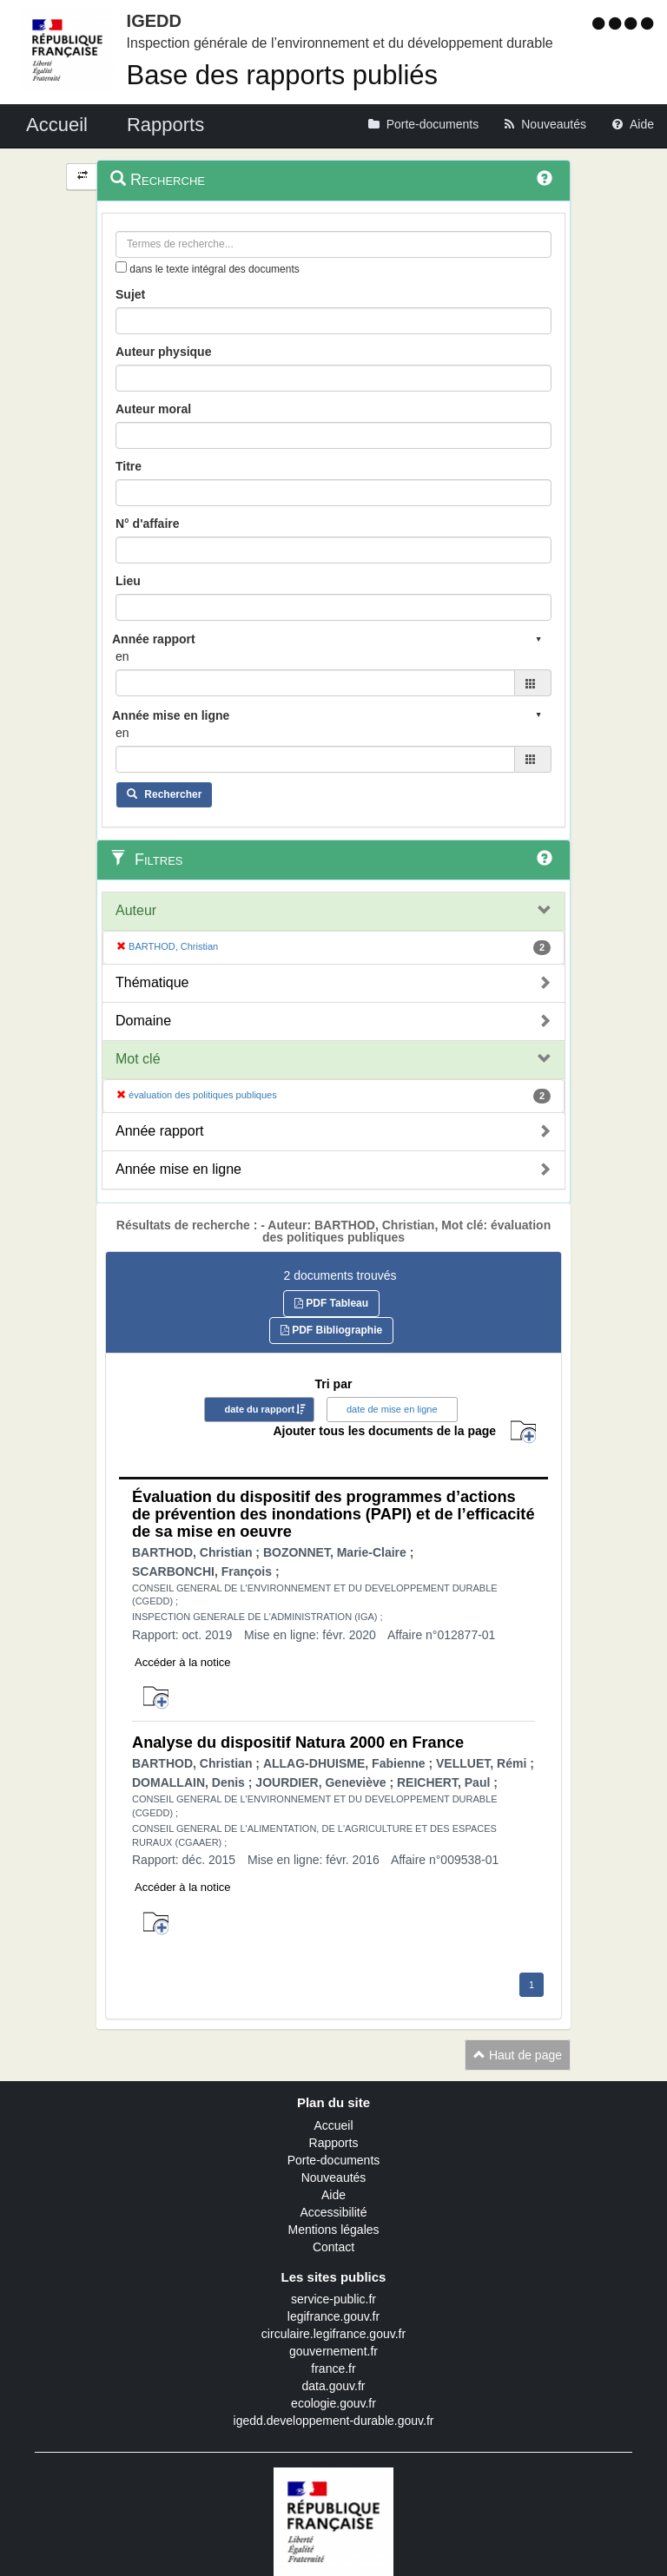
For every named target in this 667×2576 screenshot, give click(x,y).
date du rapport (259, 1409)
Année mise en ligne (178, 1169)
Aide (333, 2195)
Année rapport (159, 1130)
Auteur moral (153, 409)
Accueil (333, 2125)
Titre (129, 466)
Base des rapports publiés (282, 75)
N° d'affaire (148, 523)
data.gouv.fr (334, 2386)
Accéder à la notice (183, 1662)
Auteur (136, 910)
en (122, 656)
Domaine (143, 1020)
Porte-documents (333, 2160)
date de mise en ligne (392, 1409)
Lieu (128, 581)
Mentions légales (333, 2230)
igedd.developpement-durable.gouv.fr (334, 2421)
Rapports (334, 2143)
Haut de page (517, 2055)
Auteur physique (163, 352)
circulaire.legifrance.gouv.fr (333, 2334)
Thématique (152, 982)
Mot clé (138, 1058)
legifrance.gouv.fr (333, 2316)
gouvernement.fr (333, 2351)
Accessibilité (333, 2212)
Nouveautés (334, 2177)
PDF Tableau (331, 1303)
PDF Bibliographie (331, 1330)
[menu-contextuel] (121, 267)
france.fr (333, 2368)
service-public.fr (333, 2299)
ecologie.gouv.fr (333, 2403)
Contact (333, 2247)
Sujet (130, 294)
